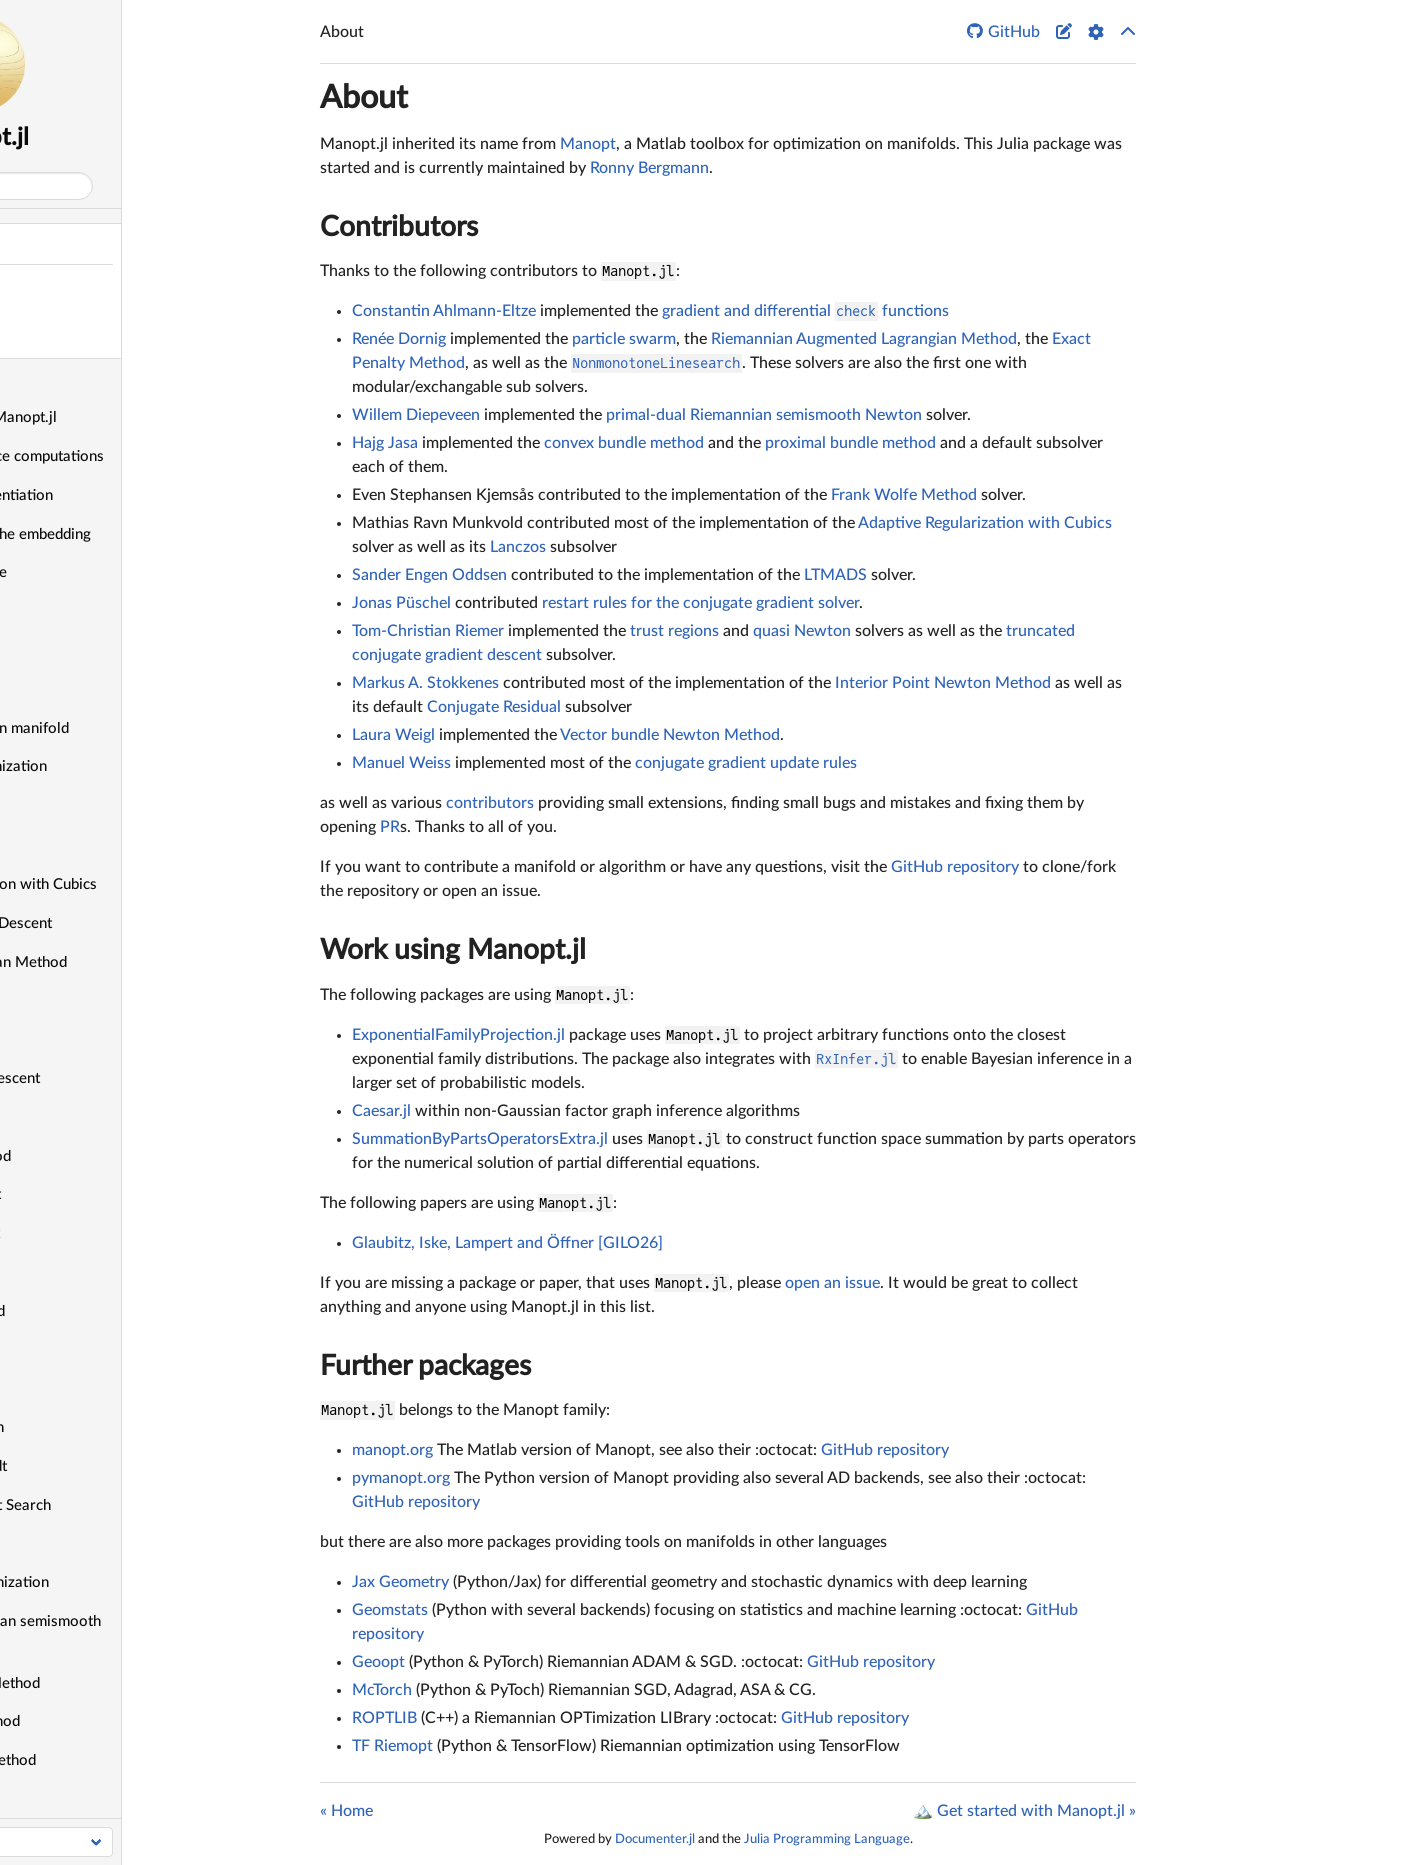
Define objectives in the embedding (140, 534)
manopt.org (392, 1450)
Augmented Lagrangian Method (128, 962)
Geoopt (378, 1662)
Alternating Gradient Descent (121, 923)
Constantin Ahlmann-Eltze (444, 311)
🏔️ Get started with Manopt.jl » (1024, 1811)
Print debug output (85, 611)
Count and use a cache (98, 572)
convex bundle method (624, 443)
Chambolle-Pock (79, 1000)
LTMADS (835, 575)
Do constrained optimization (118, 766)
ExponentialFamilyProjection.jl (458, 1035)
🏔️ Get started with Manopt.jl (123, 417)
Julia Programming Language (827, 1839)
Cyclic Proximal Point (95, 1194)
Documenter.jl (655, 1839)
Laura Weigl (393, 735)
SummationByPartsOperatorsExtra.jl (480, 1139)
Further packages (425, 1366)
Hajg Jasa (385, 443)
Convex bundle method (100, 1156)
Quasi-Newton (73, 1799)
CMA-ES (52, 1039)
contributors (490, 803)
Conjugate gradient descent (115, 1078)
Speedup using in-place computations (147, 456)
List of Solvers (72, 845)
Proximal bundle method (105, 1721)
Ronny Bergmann (649, 168)
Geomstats (390, 1610)
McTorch (382, 1690)
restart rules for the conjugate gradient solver (700, 603)
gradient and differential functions (805, 311)
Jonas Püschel (401, 603)
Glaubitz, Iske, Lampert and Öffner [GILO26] (507, 1243)
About (30, 244)
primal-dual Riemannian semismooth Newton (764, 415)
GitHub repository (955, 867)
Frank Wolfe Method (904, 495)
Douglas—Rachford (87, 1272)
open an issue (832, 1283)
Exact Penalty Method (97, 1311)
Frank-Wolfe (66, 1350)
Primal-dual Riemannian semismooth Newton (145, 1633)
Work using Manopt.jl (453, 950)
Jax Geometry (400, 1582)
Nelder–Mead (70, 1543)
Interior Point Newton (97, 1427)
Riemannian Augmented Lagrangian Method (864, 339)
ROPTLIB (384, 1718)
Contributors (399, 227)
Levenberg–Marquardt (98, 1466)
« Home (346, 1811)
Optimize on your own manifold (129, 728)
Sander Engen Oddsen (429, 575)
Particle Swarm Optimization (119, 1582)
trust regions (674, 631)
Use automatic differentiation (121, 495)
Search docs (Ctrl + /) (92, 186)
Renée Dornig (399, 339)
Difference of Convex (95, 1233)
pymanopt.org (401, 1478)
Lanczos (518, 547)
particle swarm (624, 339)
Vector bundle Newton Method (670, 735)
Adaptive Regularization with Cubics (143, 884)
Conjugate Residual (87, 1117)
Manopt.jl (144, 138)
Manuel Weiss (401, 763)
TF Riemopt (392, 1746)
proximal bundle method (850, 443)
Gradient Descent (82, 1388)
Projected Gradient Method (115, 1683)
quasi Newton (802, 631)
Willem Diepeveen (416, 415)
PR (390, 827)
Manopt (588, 144)
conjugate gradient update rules (746, 763)
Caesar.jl (381, 1111)
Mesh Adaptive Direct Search (120, 1505)
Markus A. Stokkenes (425, 683)
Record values (70, 650)
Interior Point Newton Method (943, 683)
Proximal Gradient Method (113, 1760)
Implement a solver (87, 689)
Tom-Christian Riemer (428, 631)
